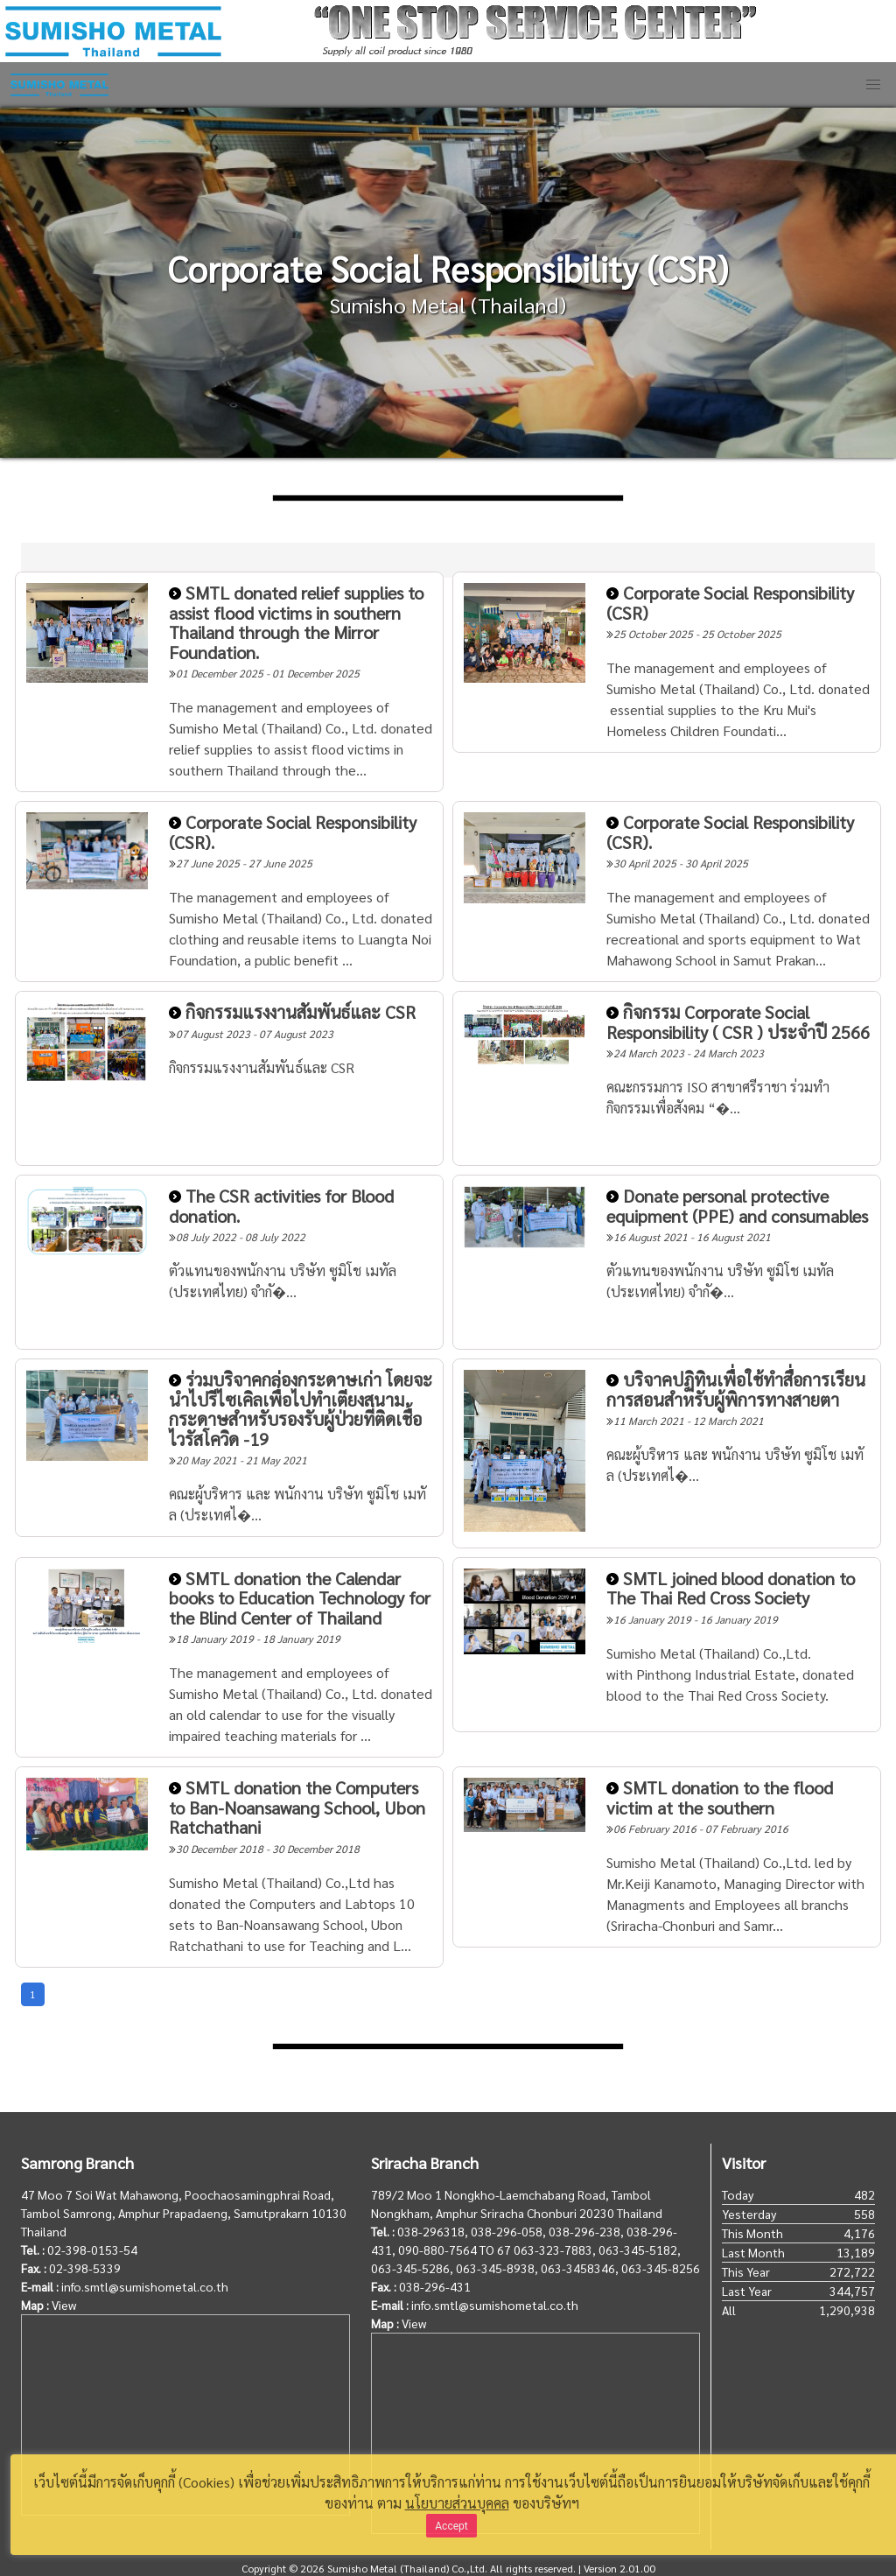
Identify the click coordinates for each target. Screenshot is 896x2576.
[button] (873, 85)
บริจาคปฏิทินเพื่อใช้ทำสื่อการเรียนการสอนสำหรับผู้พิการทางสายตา (735, 1389)
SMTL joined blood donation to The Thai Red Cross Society (730, 1588)
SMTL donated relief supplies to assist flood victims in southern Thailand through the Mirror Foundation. (296, 622)
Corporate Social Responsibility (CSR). (292, 832)
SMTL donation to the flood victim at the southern (719, 1797)
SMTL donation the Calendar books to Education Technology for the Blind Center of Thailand (299, 1598)
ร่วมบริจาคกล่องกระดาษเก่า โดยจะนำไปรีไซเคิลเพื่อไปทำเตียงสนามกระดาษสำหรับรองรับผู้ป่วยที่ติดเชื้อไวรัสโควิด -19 (300, 1409)
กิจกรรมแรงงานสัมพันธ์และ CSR (292, 1011)
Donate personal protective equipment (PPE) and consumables (737, 1205)
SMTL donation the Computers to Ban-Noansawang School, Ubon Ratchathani (297, 1807)
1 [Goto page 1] (33, 1994)
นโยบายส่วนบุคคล (457, 2503)
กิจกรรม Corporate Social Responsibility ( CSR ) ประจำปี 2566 (738, 1021)
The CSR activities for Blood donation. (281, 1205)
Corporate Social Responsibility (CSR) (730, 602)
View (64, 2305)
